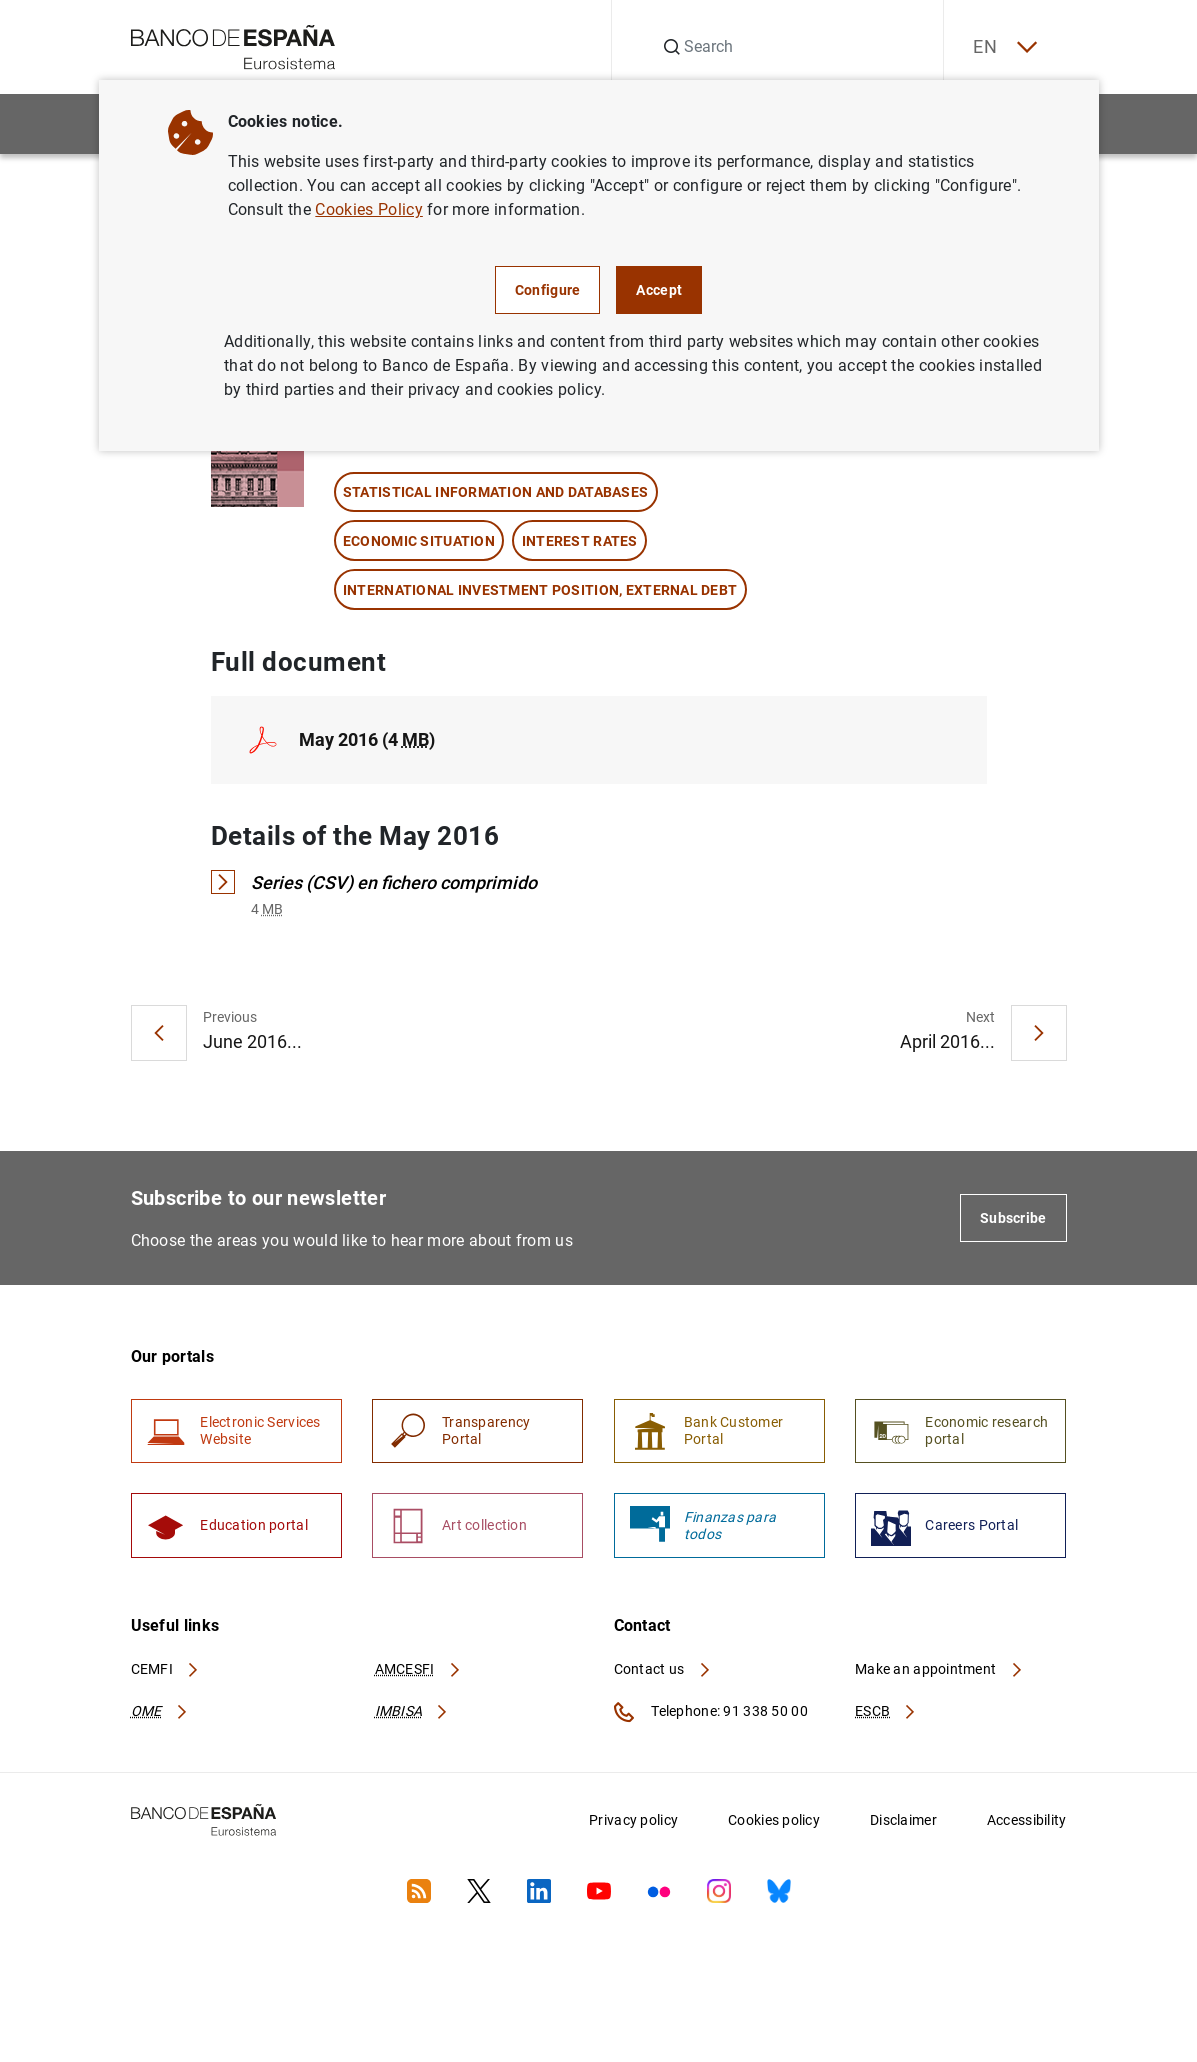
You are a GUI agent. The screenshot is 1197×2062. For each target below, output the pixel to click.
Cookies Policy (368, 209)
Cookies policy (774, 1822)
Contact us (663, 1670)
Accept (659, 290)
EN (1003, 47)
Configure (548, 290)
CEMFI (166, 1670)
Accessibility (1027, 1822)
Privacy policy (633, 1822)
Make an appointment (939, 1670)
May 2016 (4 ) (367, 739)
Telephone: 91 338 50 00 (711, 1714)
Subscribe (1013, 1218)
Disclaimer (903, 1822)
